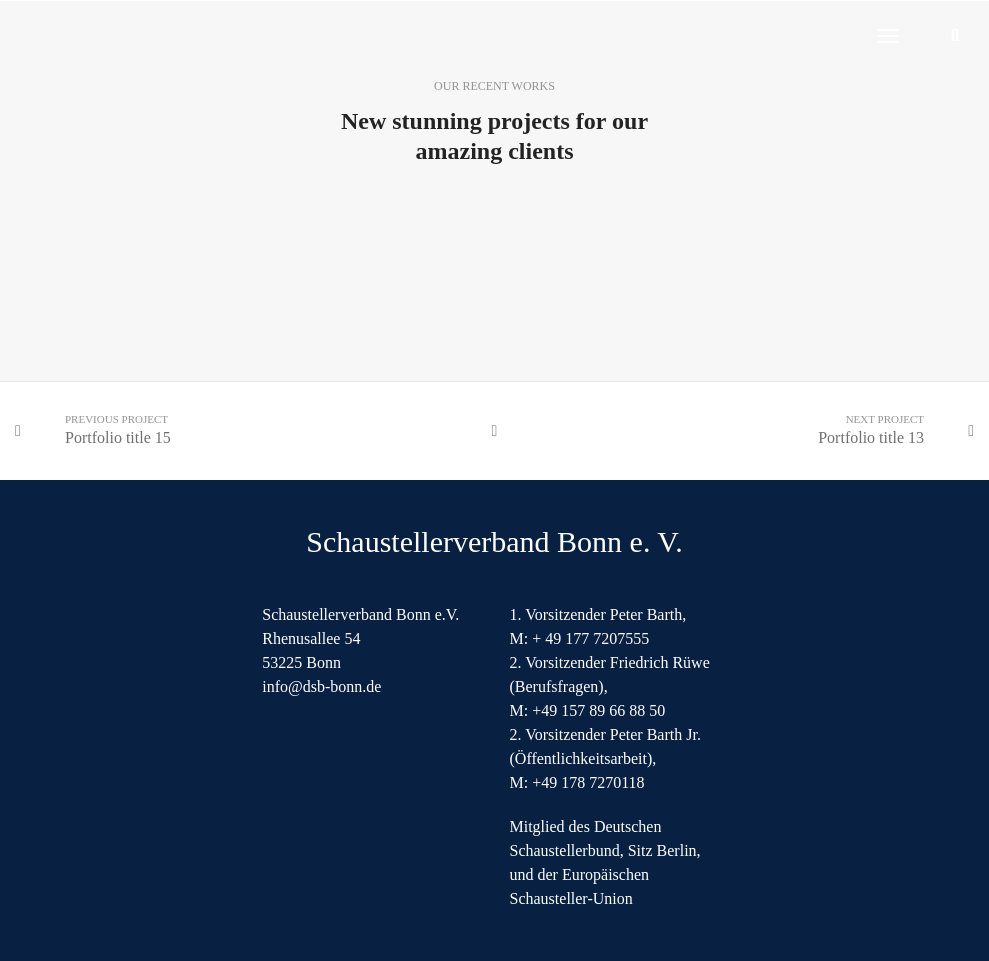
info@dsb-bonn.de (321, 686)
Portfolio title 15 (118, 437)
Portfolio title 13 (871, 437)
